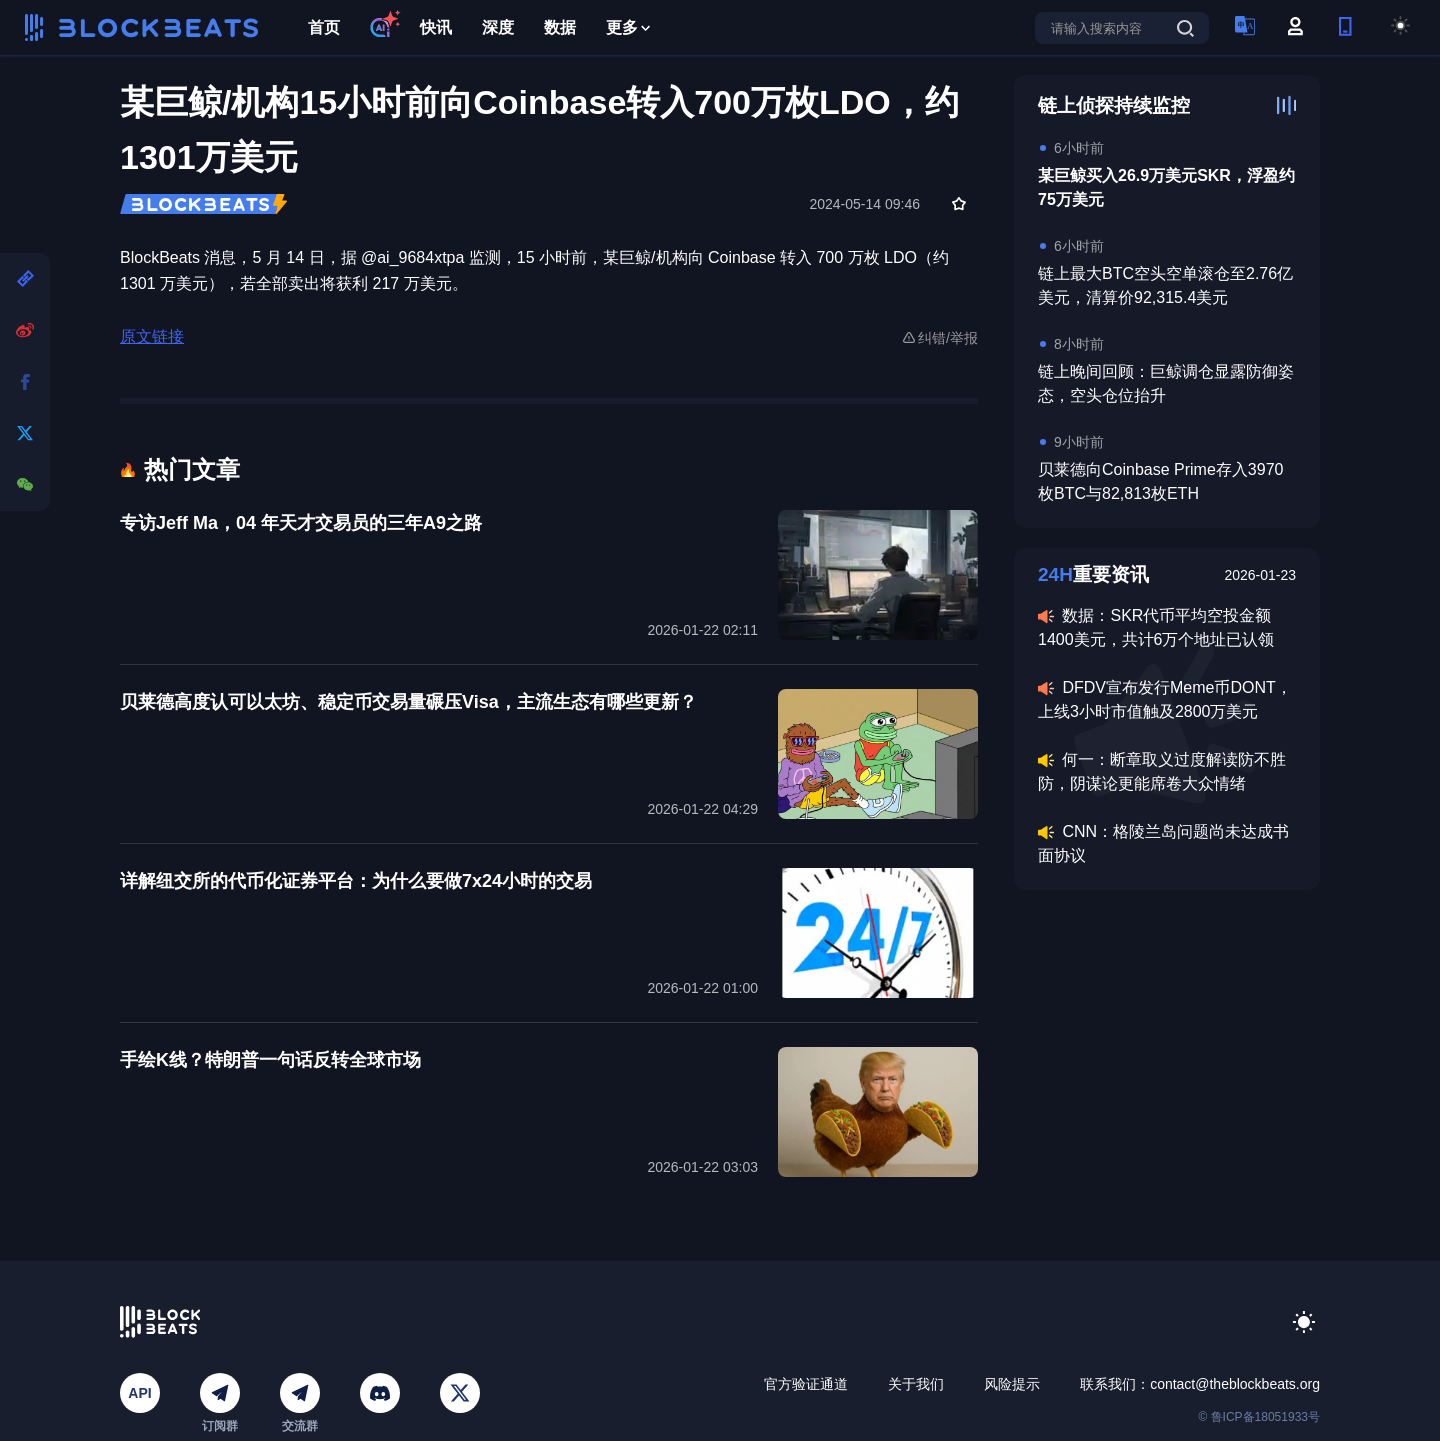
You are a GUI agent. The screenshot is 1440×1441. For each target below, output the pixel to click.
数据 (560, 27)
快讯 (436, 27)
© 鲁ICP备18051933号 (1259, 1417)
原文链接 (152, 336)
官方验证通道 (806, 1384)
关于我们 (916, 1384)
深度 (498, 27)
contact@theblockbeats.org (1235, 1384)
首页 (324, 27)
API (139, 1393)
